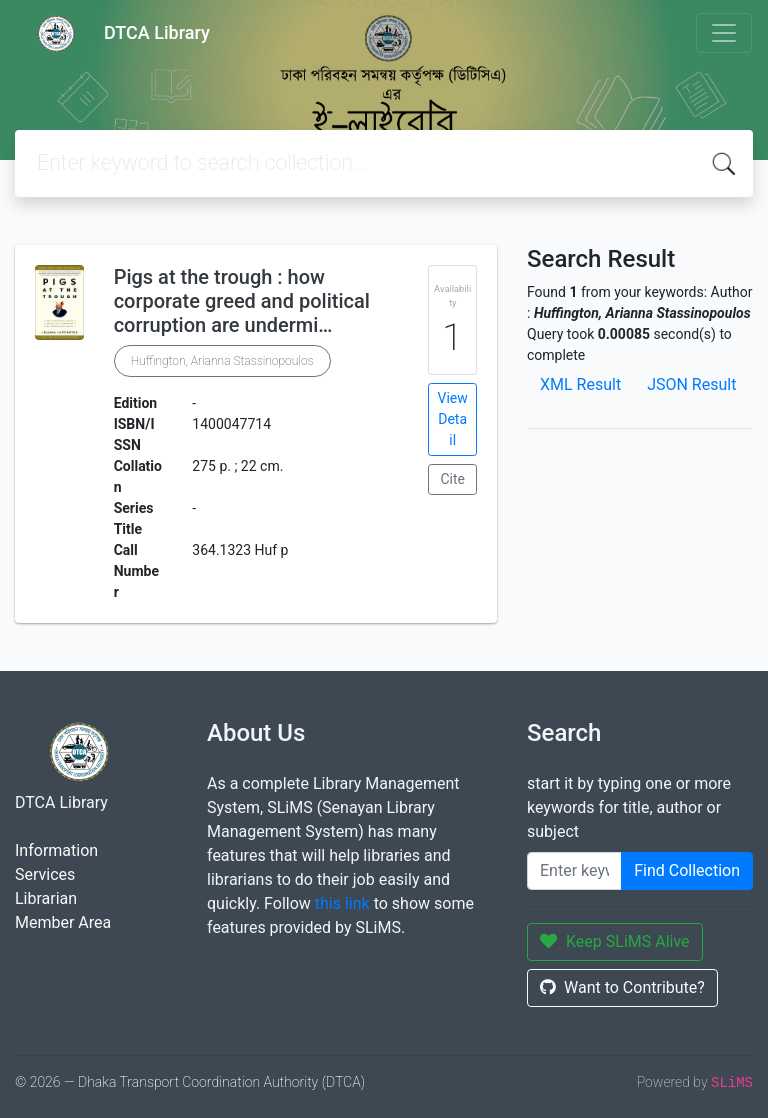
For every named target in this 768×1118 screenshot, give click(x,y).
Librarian (46, 898)
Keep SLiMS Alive (615, 941)
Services (45, 874)
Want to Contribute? (622, 987)
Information (56, 850)
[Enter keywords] (574, 871)
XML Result (580, 384)
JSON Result (691, 384)
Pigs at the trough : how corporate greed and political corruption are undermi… (242, 301)
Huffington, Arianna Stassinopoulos (222, 361)
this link (342, 903)
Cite (452, 479)
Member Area (63, 922)
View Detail (453, 419)
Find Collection (687, 870)
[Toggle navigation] (724, 33)
